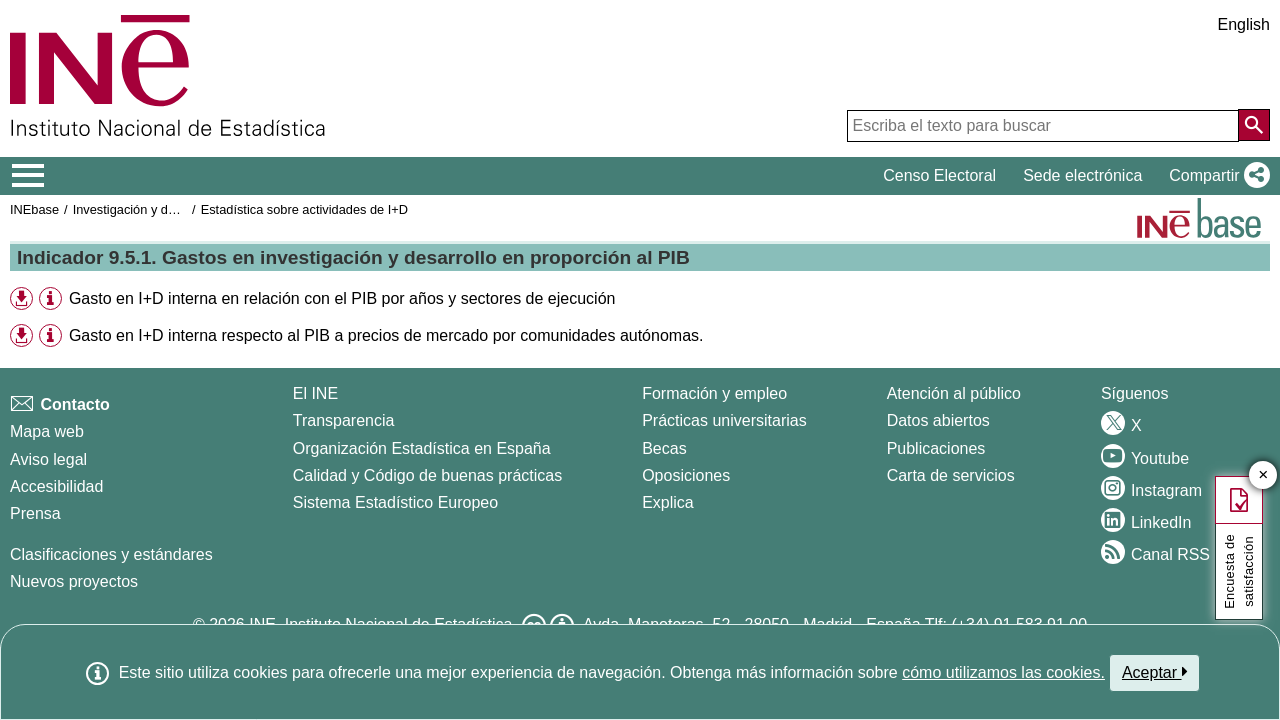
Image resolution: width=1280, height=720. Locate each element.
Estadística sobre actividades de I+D (304, 209)
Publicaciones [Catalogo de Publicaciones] (936, 448)
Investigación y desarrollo (145, 209)
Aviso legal (48, 459)
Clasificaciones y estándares (111, 554)
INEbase (34, 209)
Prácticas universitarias (724, 420)
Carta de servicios (951, 475)
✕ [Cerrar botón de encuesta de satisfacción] (1263, 475)
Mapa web (47, 431)
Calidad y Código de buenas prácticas (428, 475)
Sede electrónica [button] (1082, 175)
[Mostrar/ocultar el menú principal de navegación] (28, 176)
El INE (315, 393)
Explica (668, 502)
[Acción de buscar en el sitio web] (1254, 125)
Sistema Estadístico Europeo (395, 502)
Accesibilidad (56, 486)
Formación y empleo (714, 393)
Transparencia (344, 420)
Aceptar (1154, 672)
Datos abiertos (938, 420)
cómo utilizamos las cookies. (1003, 672)
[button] (1215, 176)
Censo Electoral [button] (939, 175)
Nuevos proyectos (74, 581)
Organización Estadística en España (422, 448)
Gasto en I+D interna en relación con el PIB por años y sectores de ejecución (342, 298)
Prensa (35, 513)
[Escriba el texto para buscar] (1043, 126)
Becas (664, 448)
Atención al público (954, 393)
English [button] (1244, 24)
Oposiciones (686, 475)
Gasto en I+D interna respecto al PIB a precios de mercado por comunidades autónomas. (386, 335)
